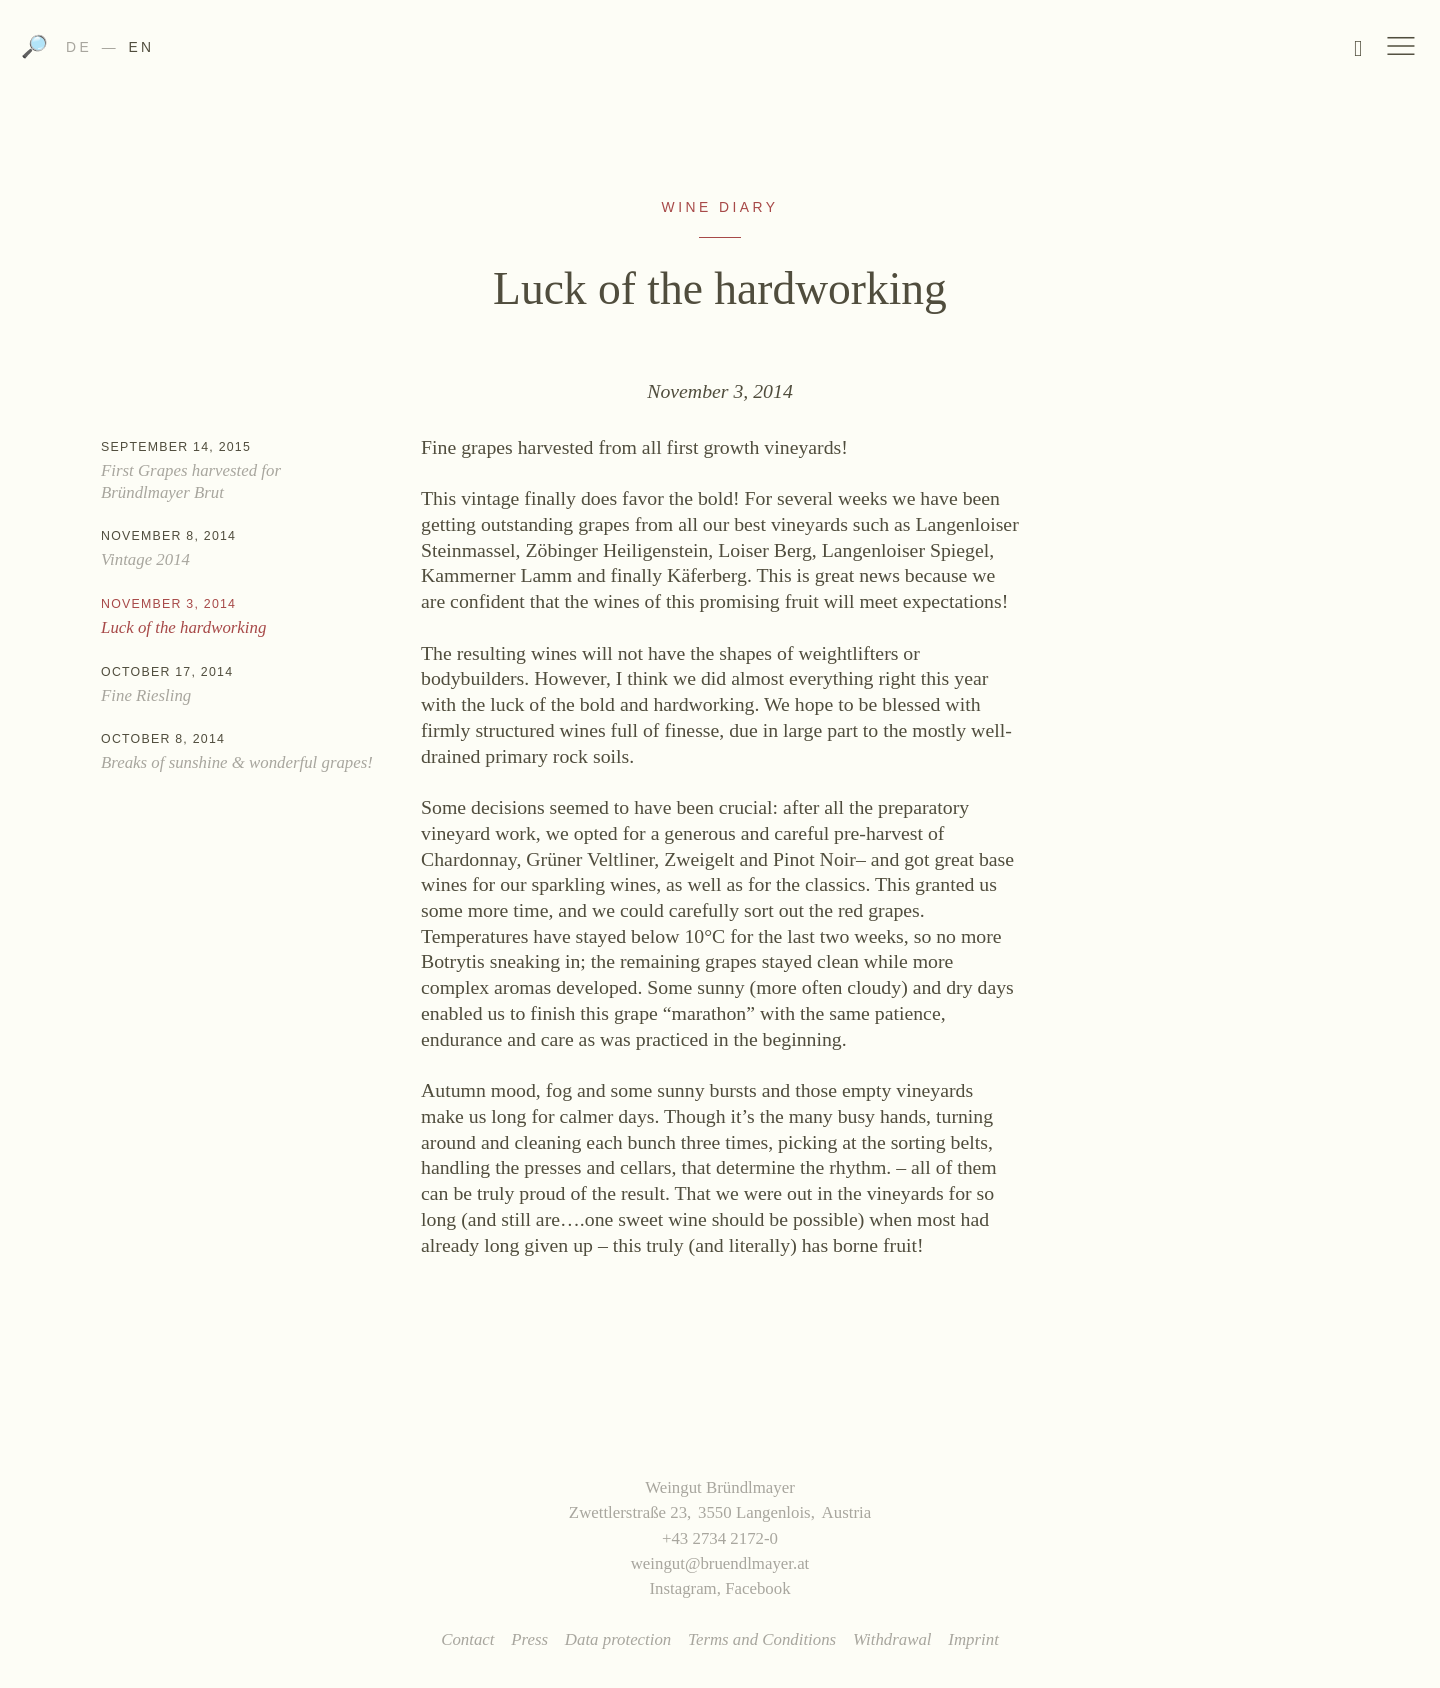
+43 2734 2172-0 (720, 1538)
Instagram (682, 1588)
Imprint (973, 1639)
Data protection (618, 1639)
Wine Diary (720, 207)
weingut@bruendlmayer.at (720, 1563)
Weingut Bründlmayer (720, 53)
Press (529, 1639)
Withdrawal (892, 1639)
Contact (467, 1639)
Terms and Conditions (762, 1639)
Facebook (757, 1588)
